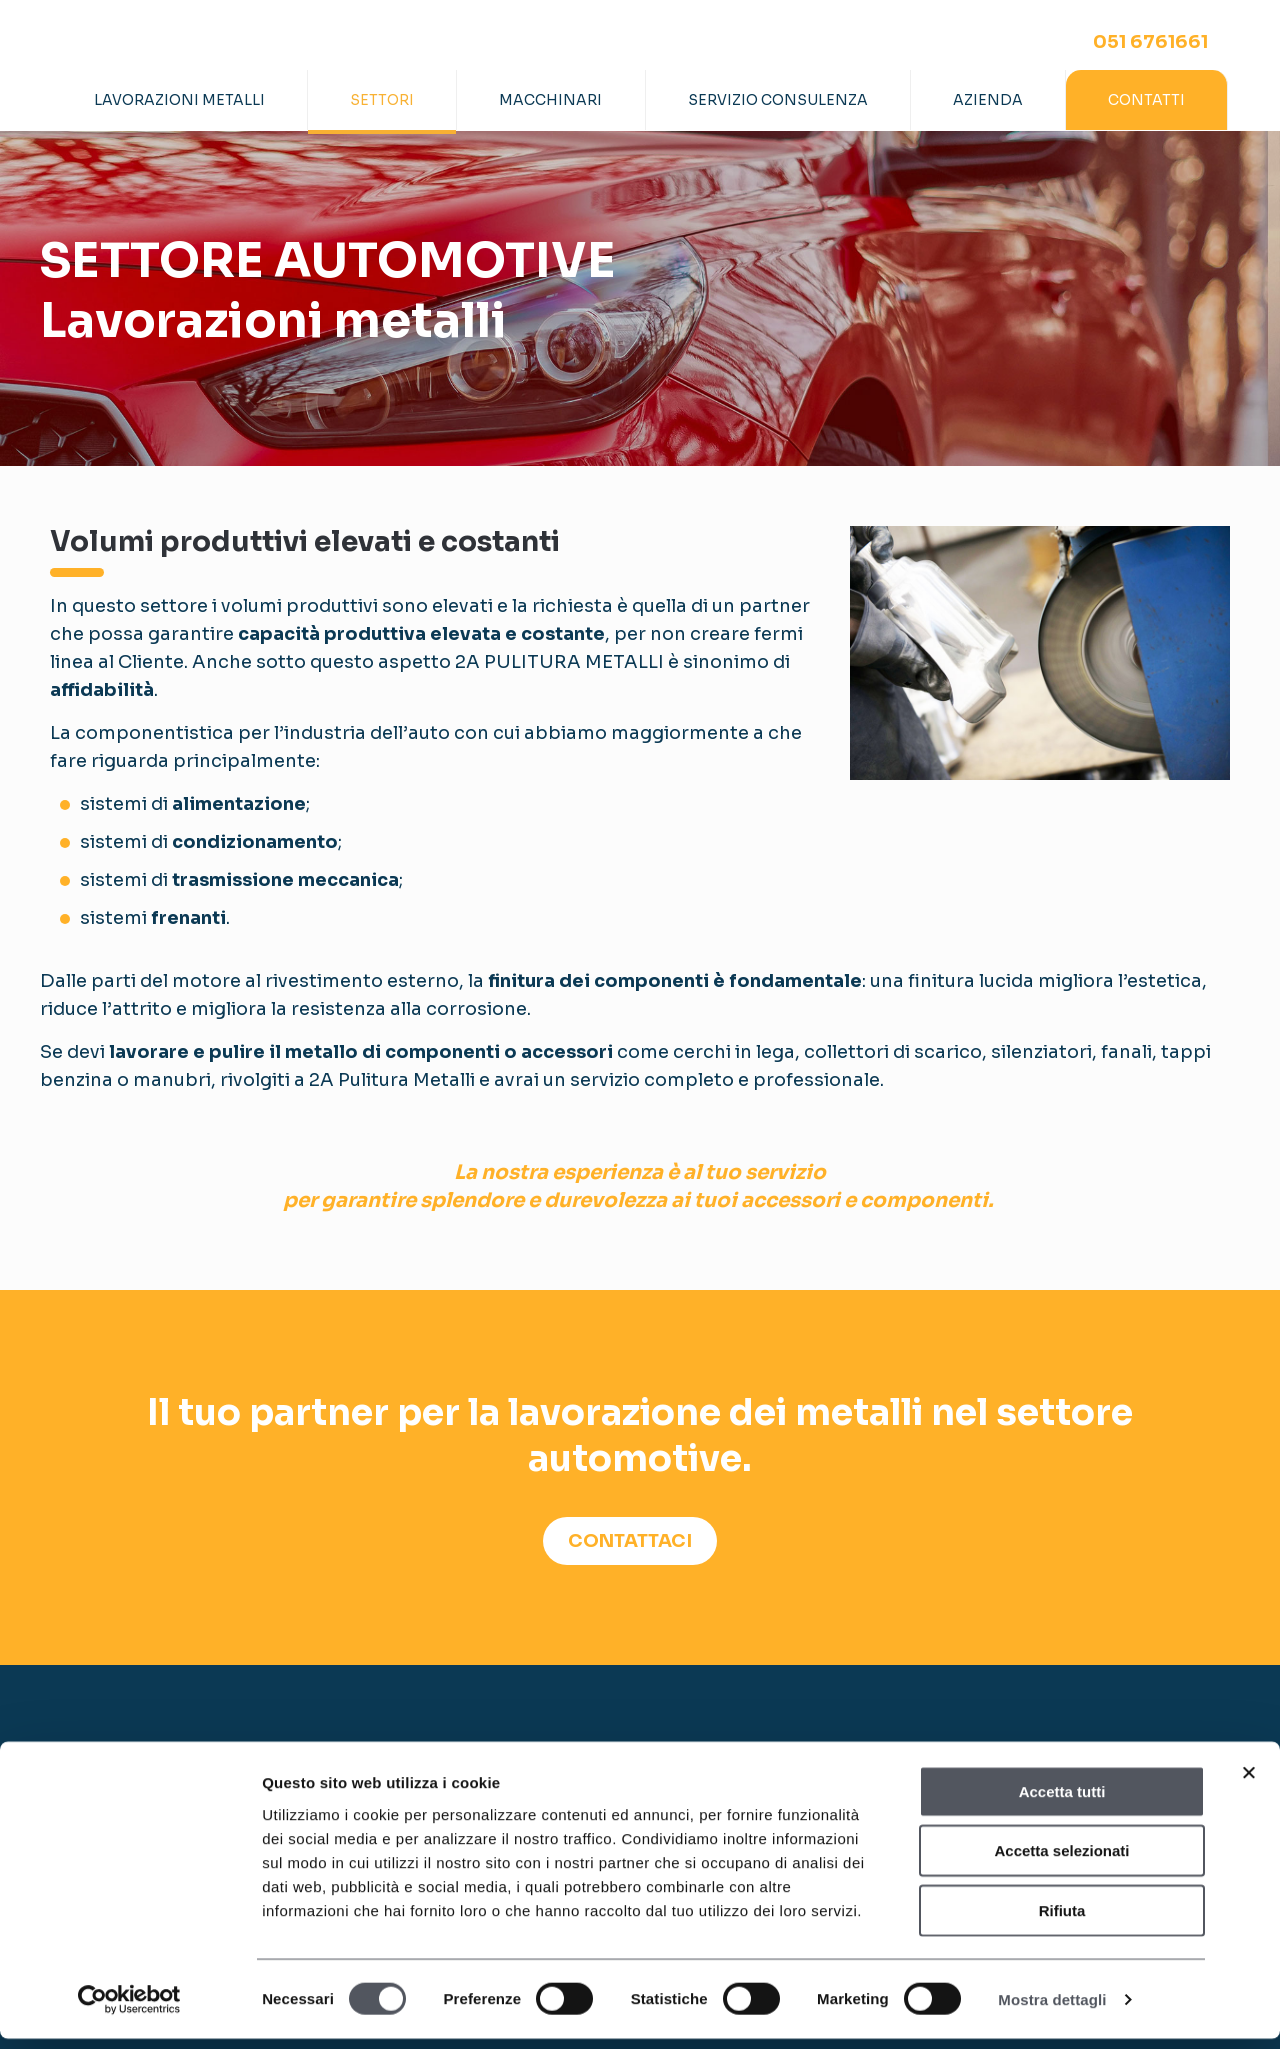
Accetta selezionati (1061, 1861)
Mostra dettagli (1052, 2009)
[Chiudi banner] (1249, 1783)
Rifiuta (1062, 1920)
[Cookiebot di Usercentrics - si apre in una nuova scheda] (129, 2010)
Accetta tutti (1062, 1801)
